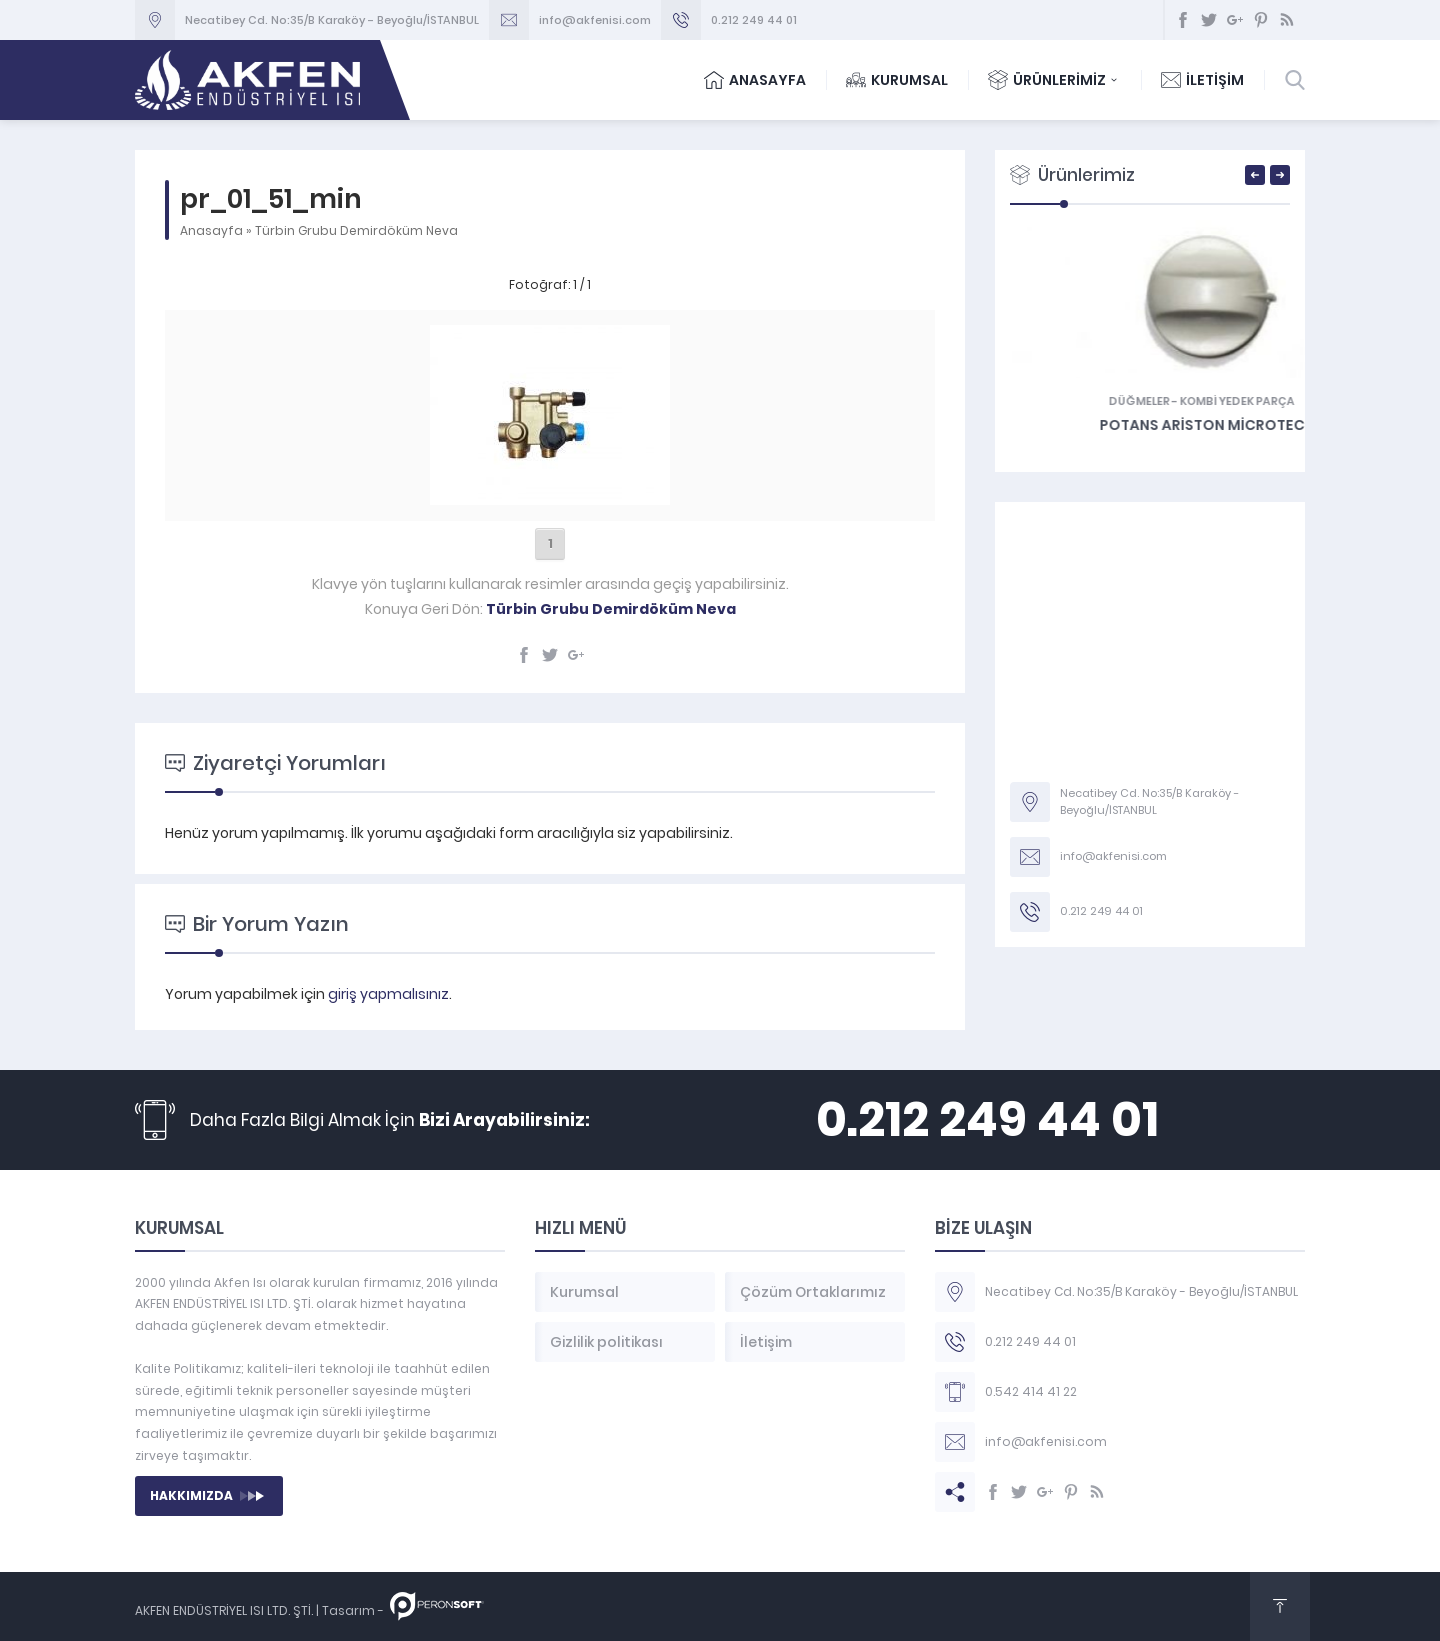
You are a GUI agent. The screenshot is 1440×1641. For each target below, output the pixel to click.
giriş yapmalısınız (388, 994)
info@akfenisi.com (595, 20)
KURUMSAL (897, 80)
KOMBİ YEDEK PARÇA (1185, 401)
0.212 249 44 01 (754, 20)
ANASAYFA (755, 80)
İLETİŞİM (1202, 80)
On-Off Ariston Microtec (1150, 425)
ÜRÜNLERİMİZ (1054, 80)
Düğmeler (1087, 401)
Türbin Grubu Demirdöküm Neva (356, 230)
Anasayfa (211, 230)
